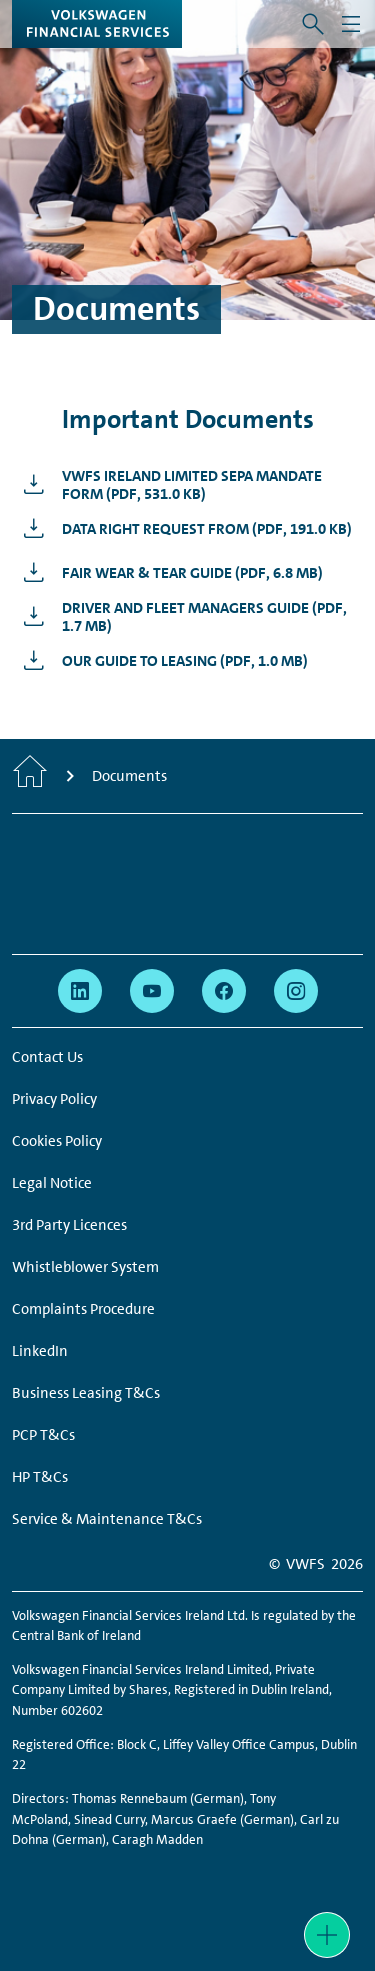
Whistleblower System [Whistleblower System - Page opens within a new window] (85, 1267)
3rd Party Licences (69, 1225)
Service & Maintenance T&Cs (107, 1519)
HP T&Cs (40, 1477)
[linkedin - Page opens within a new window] (80, 991)
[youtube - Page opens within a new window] (152, 991)
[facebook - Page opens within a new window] (224, 991)
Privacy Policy (54, 1099)
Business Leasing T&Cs (86, 1393)
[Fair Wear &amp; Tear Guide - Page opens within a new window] (168, 573)
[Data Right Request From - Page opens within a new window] (182, 529)
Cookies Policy (57, 1141)
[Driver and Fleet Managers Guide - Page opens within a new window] (187, 617)
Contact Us (47, 1057)
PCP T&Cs (43, 1435)
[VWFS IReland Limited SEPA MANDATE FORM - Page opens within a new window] (187, 485)
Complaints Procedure (83, 1309)
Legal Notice (52, 1183)
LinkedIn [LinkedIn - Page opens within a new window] (40, 1351)
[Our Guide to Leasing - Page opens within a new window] (160, 661)
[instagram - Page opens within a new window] (296, 991)
